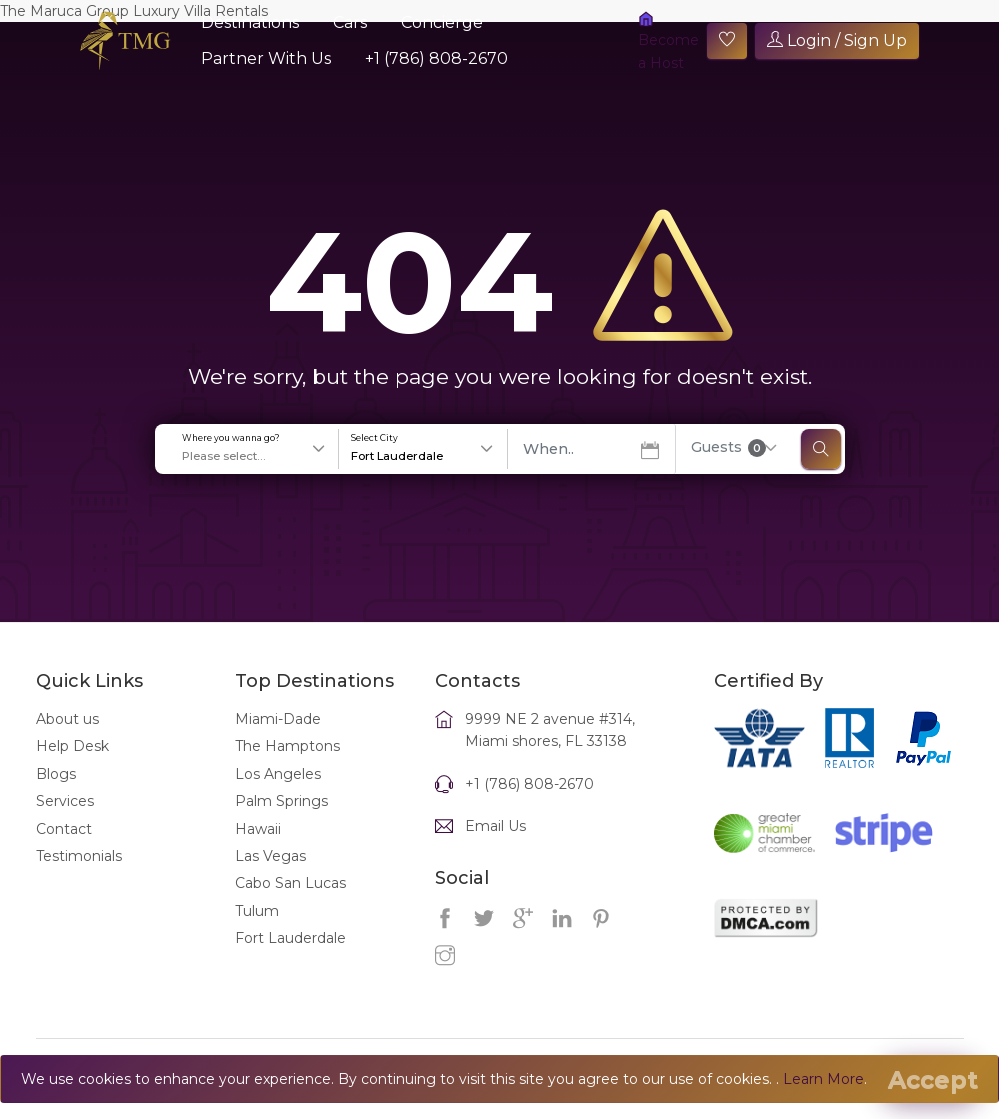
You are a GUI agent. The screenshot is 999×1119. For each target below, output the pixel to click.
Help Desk (72, 746)
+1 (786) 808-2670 (436, 58)
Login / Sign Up (837, 40)
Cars (350, 22)
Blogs (56, 774)
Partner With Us (266, 58)
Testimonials (79, 856)
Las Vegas (270, 856)
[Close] (933, 1080)
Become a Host (668, 41)
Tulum (257, 911)
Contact (64, 829)
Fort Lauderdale (290, 938)
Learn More (823, 1079)
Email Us (495, 826)
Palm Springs (281, 801)
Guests (728, 447)
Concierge (442, 22)
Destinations (250, 22)
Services (65, 801)
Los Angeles (278, 774)
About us (67, 719)
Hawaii (258, 829)
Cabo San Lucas (290, 883)
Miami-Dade (278, 719)
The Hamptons (287, 746)
